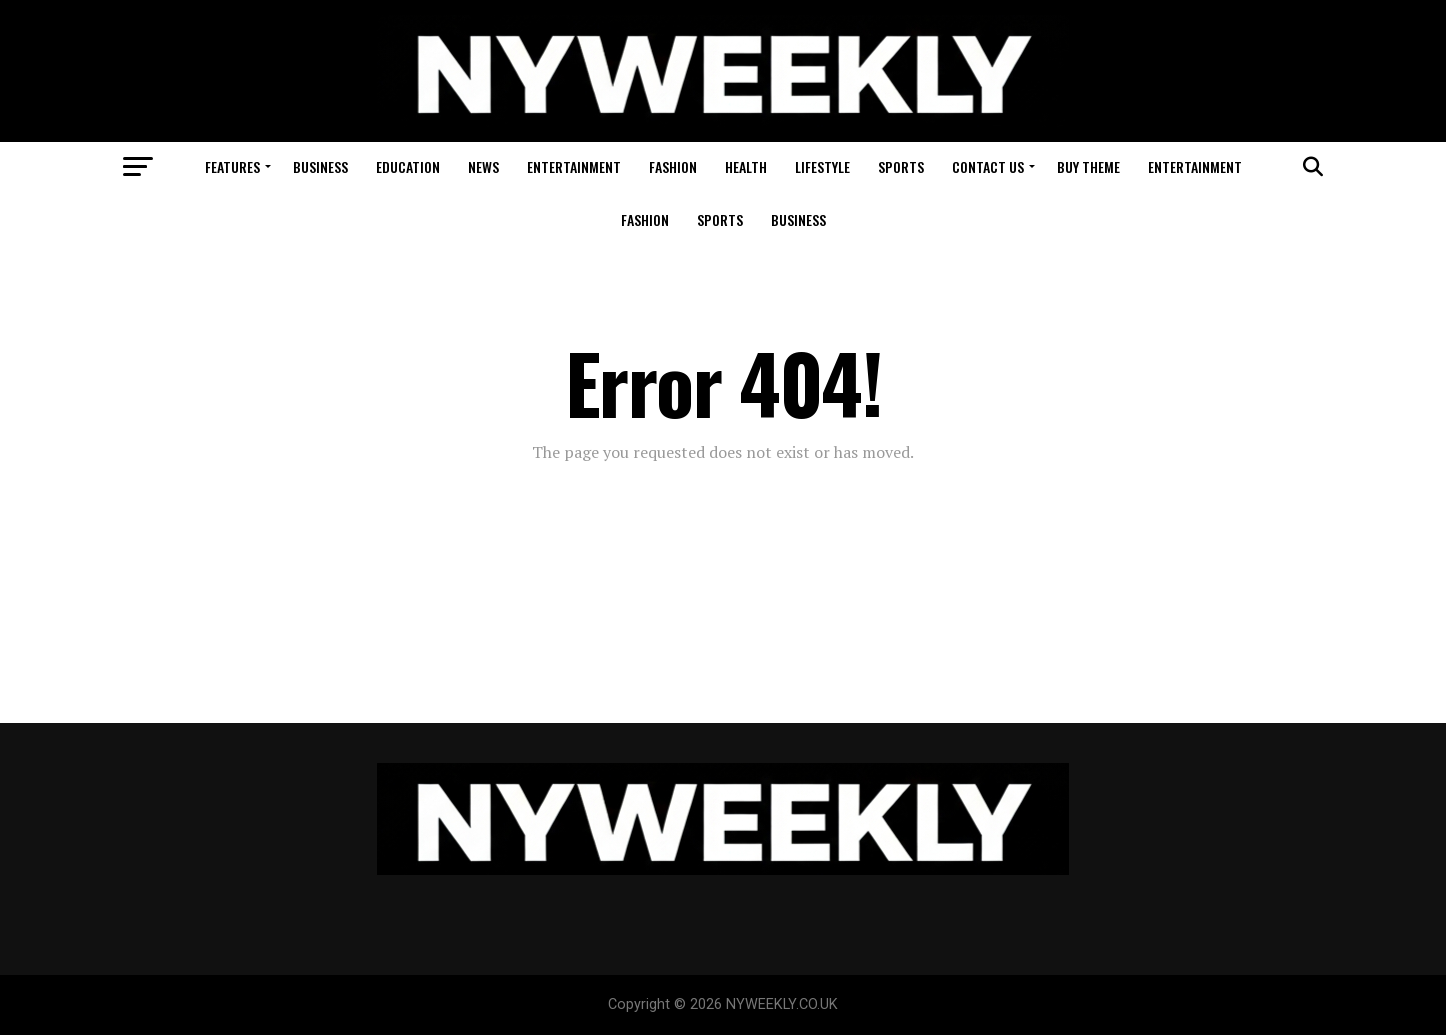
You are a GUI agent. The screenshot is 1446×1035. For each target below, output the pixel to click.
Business (320, 166)
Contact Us (988, 166)
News (483, 166)
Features (232, 166)
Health (746, 166)
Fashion (673, 166)
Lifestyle (822, 166)
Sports (901, 166)
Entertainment (574, 166)
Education (408, 166)
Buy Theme (1088, 166)
